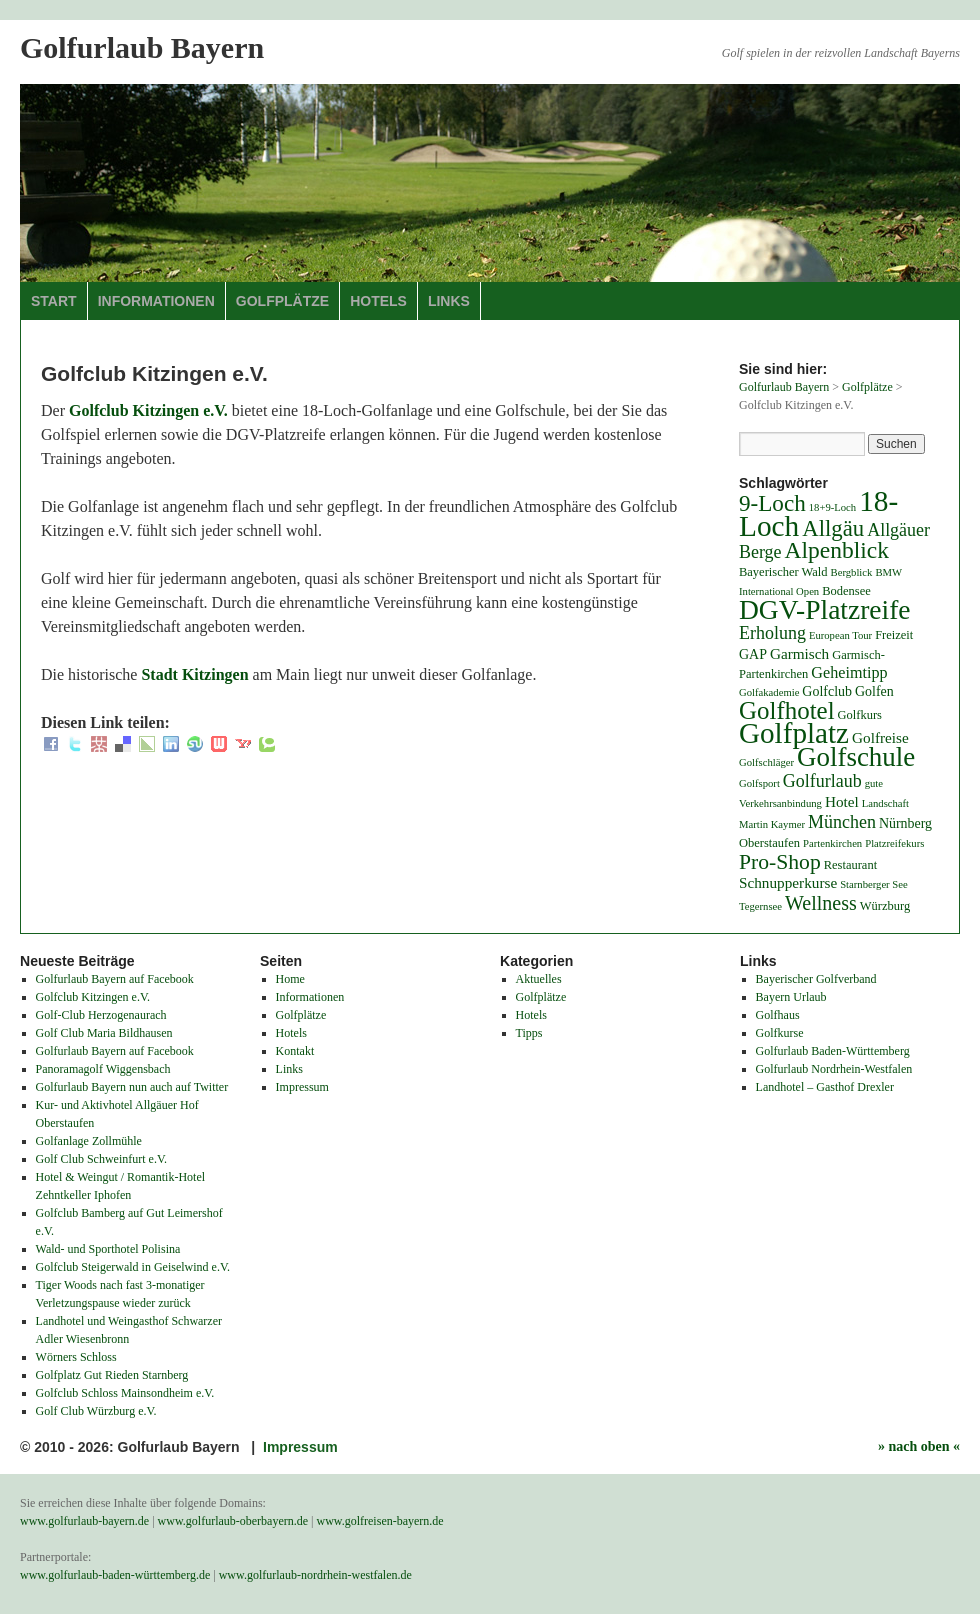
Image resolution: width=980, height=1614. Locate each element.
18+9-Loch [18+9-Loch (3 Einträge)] (832, 507)
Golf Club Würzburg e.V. (96, 1411)
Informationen (156, 301)
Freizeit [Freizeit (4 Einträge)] (894, 635)
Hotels (378, 301)
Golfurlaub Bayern (142, 47)
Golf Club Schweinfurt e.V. (101, 1159)
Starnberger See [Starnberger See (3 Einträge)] (874, 884)
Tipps (529, 1033)
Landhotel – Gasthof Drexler (825, 1087)
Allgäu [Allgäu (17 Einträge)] (833, 528)
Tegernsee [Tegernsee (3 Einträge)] (760, 906)
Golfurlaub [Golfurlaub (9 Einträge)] (822, 781)
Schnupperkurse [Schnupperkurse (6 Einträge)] (788, 882)
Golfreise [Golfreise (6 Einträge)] (880, 737)
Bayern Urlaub (791, 997)
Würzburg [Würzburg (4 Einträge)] (885, 906)
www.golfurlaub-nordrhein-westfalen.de (315, 1575)
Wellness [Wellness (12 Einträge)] (821, 903)
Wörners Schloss (76, 1357)
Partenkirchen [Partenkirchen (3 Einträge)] (832, 843)
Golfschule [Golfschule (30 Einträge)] (856, 757)
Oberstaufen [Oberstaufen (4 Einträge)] (769, 843)
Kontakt (295, 1051)
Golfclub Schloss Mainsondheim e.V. (125, 1393)
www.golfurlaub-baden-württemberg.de (115, 1575)
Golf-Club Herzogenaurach (101, 1015)
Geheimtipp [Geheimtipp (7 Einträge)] (849, 672)
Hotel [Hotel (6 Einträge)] (842, 801)
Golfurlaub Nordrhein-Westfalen (834, 1069)
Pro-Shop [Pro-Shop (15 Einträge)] (780, 862)
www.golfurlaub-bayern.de (84, 1521)
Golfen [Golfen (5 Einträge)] (874, 691)
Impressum (302, 1087)
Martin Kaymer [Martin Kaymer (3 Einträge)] (772, 824)
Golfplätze (282, 301)
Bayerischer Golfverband (816, 979)
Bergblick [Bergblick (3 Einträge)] (852, 572)
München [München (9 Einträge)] (842, 822)
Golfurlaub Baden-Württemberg (833, 1051)
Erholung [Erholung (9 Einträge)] (772, 633)
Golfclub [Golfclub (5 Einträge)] (827, 691)
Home (290, 979)
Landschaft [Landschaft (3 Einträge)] (885, 803)
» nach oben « (919, 1446)
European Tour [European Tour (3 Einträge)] (840, 635)
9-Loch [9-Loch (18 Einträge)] (772, 503)
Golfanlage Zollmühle (89, 1141)
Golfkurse (780, 1033)
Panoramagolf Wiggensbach (103, 1069)
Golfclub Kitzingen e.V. (148, 410)
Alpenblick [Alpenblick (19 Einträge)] (837, 550)
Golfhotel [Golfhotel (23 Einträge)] (787, 710)
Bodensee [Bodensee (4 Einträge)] (846, 591)
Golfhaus (778, 1015)
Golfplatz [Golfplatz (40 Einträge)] (794, 733)
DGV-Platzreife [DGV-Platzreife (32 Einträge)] (825, 609)
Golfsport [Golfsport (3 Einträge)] (759, 783)
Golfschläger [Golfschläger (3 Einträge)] (766, 762)
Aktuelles (539, 979)
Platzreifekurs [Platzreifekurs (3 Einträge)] (894, 843)
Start (54, 301)
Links (449, 301)
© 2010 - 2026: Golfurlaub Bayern (132, 1447)
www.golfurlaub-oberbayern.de (233, 1521)
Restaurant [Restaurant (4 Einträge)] (850, 865)
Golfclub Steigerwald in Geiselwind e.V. (133, 1267)
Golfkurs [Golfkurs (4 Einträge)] (860, 715)
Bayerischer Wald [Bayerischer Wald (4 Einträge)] (783, 572)
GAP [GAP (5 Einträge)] (753, 654)
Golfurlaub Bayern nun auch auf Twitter (132, 1087)
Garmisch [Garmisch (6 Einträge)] (799, 653)
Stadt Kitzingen (194, 674)
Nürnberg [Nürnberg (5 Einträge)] (905, 823)
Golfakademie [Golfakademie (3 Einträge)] (769, 692)
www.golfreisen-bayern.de (380, 1521)
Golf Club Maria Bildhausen (104, 1033)
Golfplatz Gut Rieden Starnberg (112, 1375)
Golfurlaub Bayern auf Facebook (115, 979)
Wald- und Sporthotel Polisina (108, 1249)
